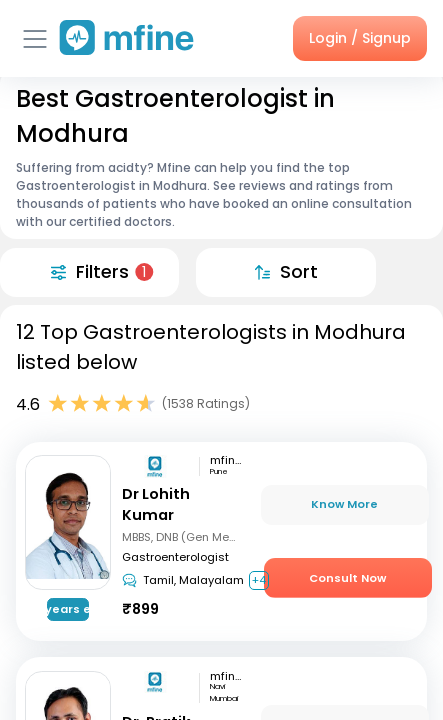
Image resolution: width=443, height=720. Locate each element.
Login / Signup (360, 38)
